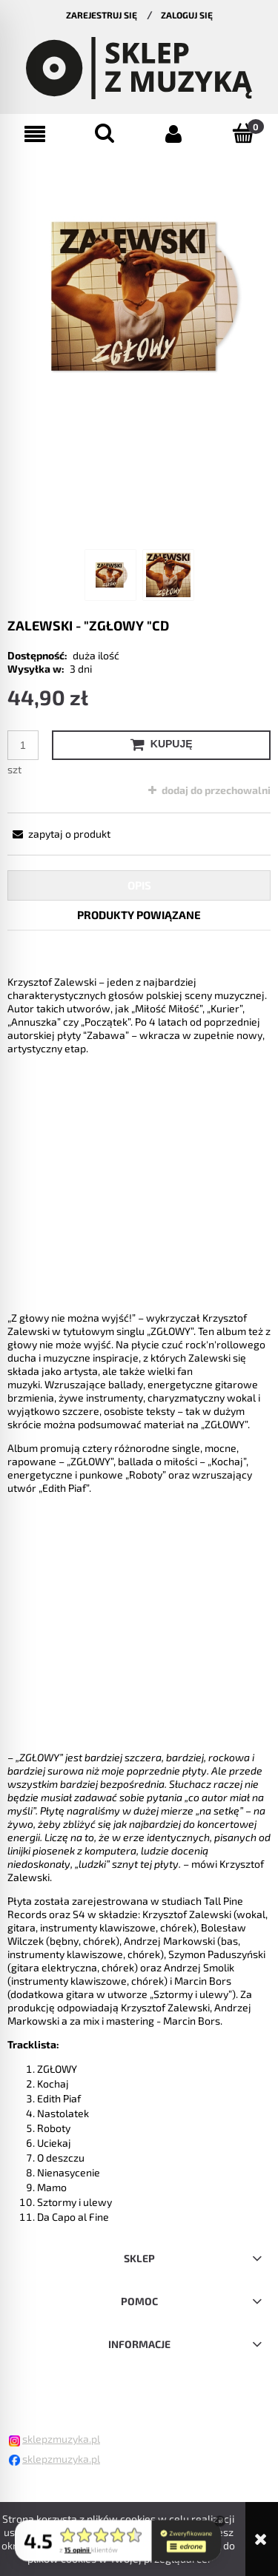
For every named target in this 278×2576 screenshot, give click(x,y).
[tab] (139, 885)
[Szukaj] (104, 133)
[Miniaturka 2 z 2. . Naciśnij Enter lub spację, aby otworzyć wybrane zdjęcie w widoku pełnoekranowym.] (168, 575)
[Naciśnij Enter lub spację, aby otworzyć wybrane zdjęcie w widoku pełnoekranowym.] (139, 296)
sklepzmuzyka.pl (61, 2438)
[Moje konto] (174, 134)
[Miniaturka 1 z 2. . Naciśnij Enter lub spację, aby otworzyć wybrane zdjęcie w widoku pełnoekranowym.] (110, 575)
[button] (35, 134)
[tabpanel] (139, 1588)
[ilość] (23, 745)
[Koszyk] (243, 133)
